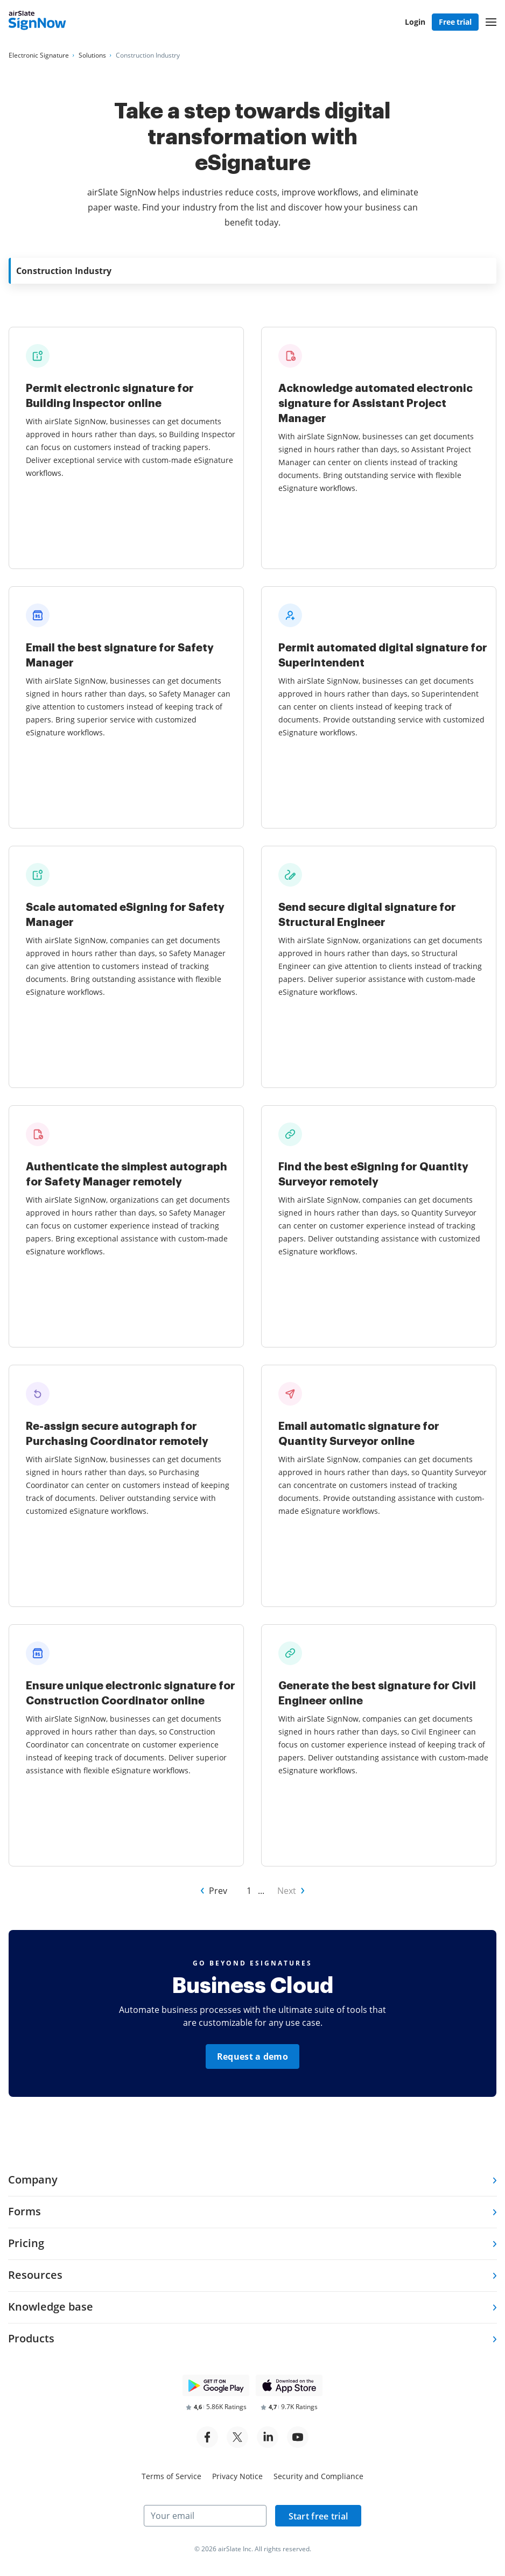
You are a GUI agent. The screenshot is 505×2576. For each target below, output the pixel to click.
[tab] (252, 2180)
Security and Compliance (318, 2476)
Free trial (455, 22)
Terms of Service (171, 2476)
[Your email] (205, 2515)
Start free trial (318, 2516)
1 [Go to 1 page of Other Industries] (249, 1891)
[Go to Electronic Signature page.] (39, 55)
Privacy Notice (237, 2476)
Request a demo (252, 2056)
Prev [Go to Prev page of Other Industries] (218, 1891)
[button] (491, 22)
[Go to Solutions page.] (92, 55)
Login (415, 22)
